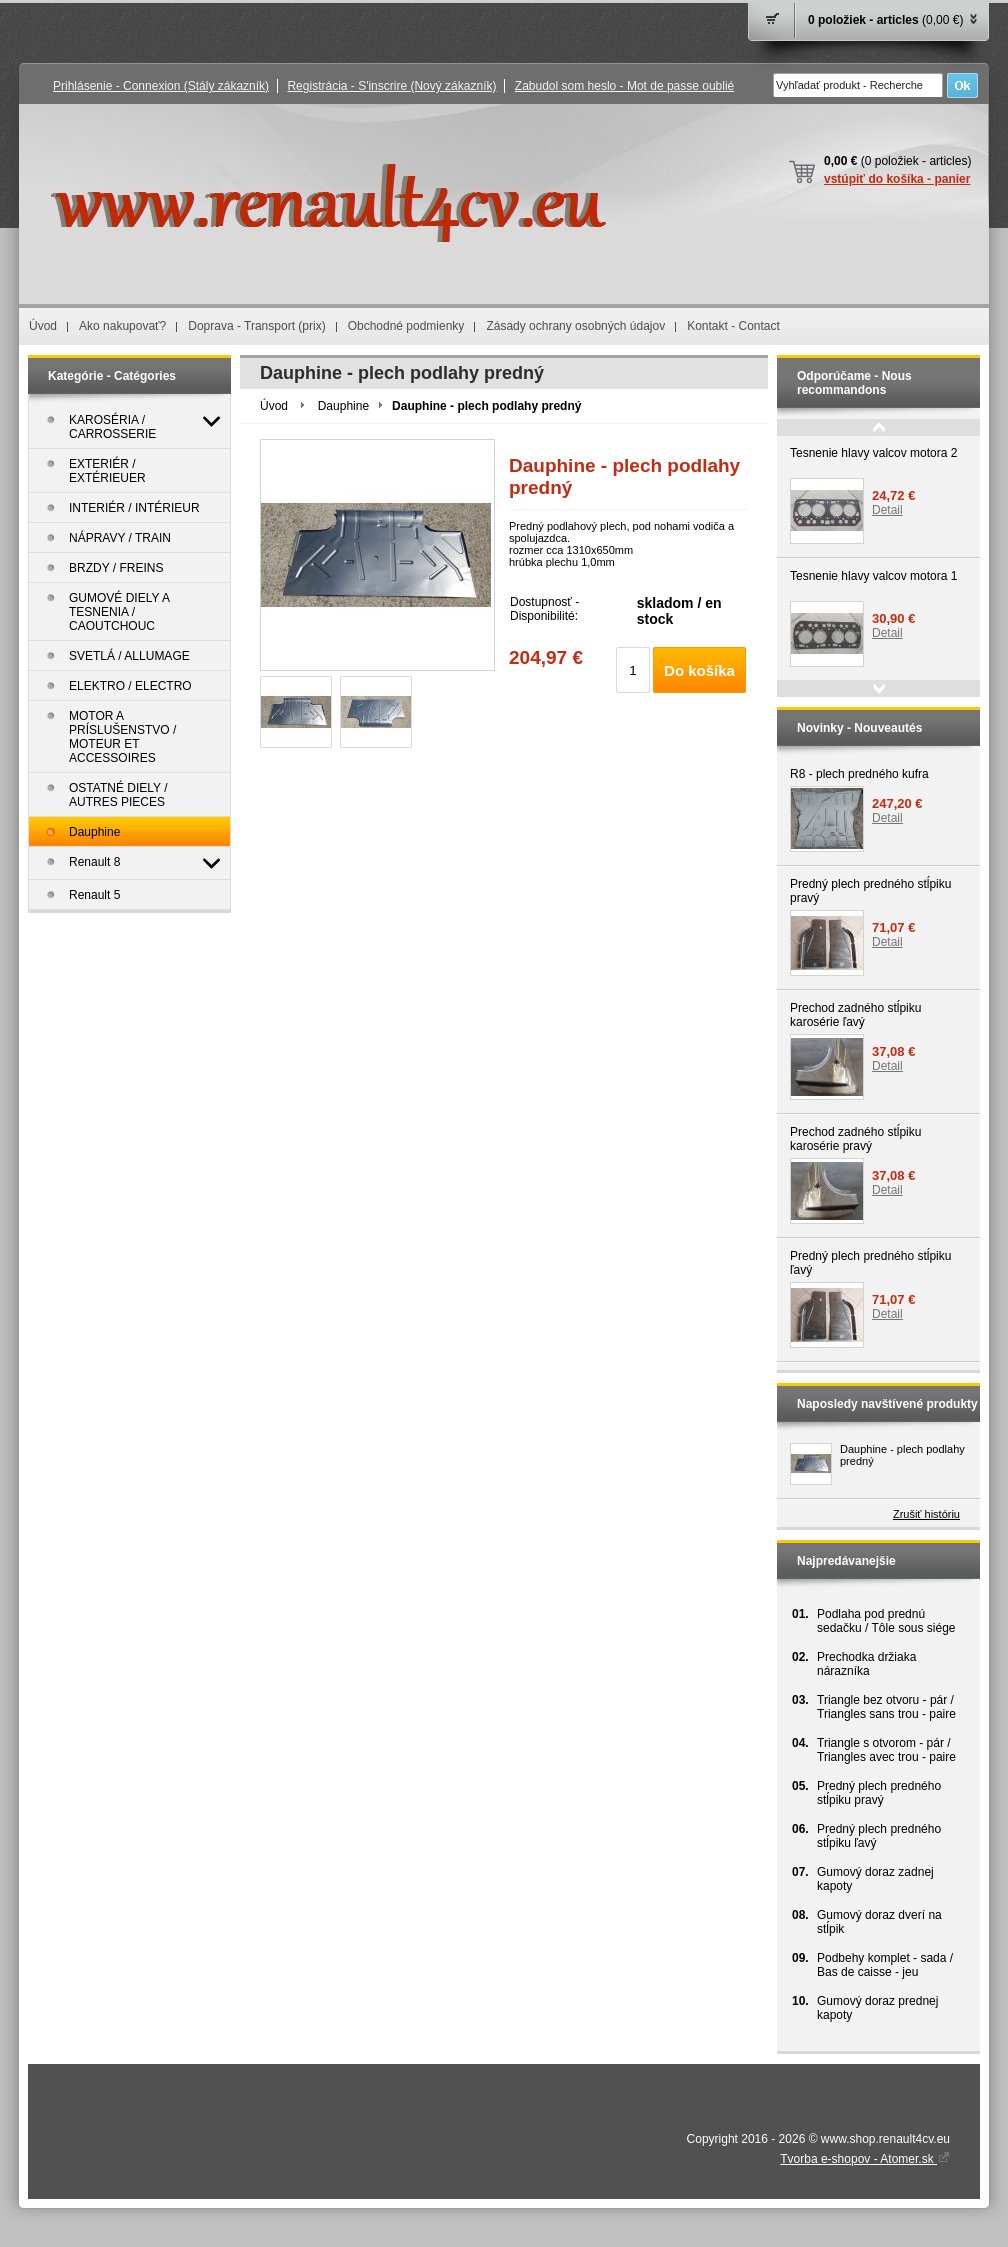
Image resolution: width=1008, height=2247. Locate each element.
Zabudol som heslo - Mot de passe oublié (624, 86)
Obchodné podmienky (406, 326)
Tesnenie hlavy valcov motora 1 (873, 576)
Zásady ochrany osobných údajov (575, 326)
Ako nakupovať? (122, 326)
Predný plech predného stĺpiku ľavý (870, 1263)
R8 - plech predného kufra (859, 774)
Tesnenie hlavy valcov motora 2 (873, 453)
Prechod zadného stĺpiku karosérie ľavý (855, 1015)
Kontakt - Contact (733, 326)
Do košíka (699, 670)
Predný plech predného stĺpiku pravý (870, 891)
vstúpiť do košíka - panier (897, 179)
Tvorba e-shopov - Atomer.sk (865, 2159)
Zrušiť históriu (926, 1514)
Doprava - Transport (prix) (256, 326)
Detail (887, 510)
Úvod (43, 326)
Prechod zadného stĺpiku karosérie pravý (855, 1139)
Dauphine (343, 406)
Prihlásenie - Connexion (161, 86)
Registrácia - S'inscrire (391, 86)
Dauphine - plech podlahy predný (902, 1455)
